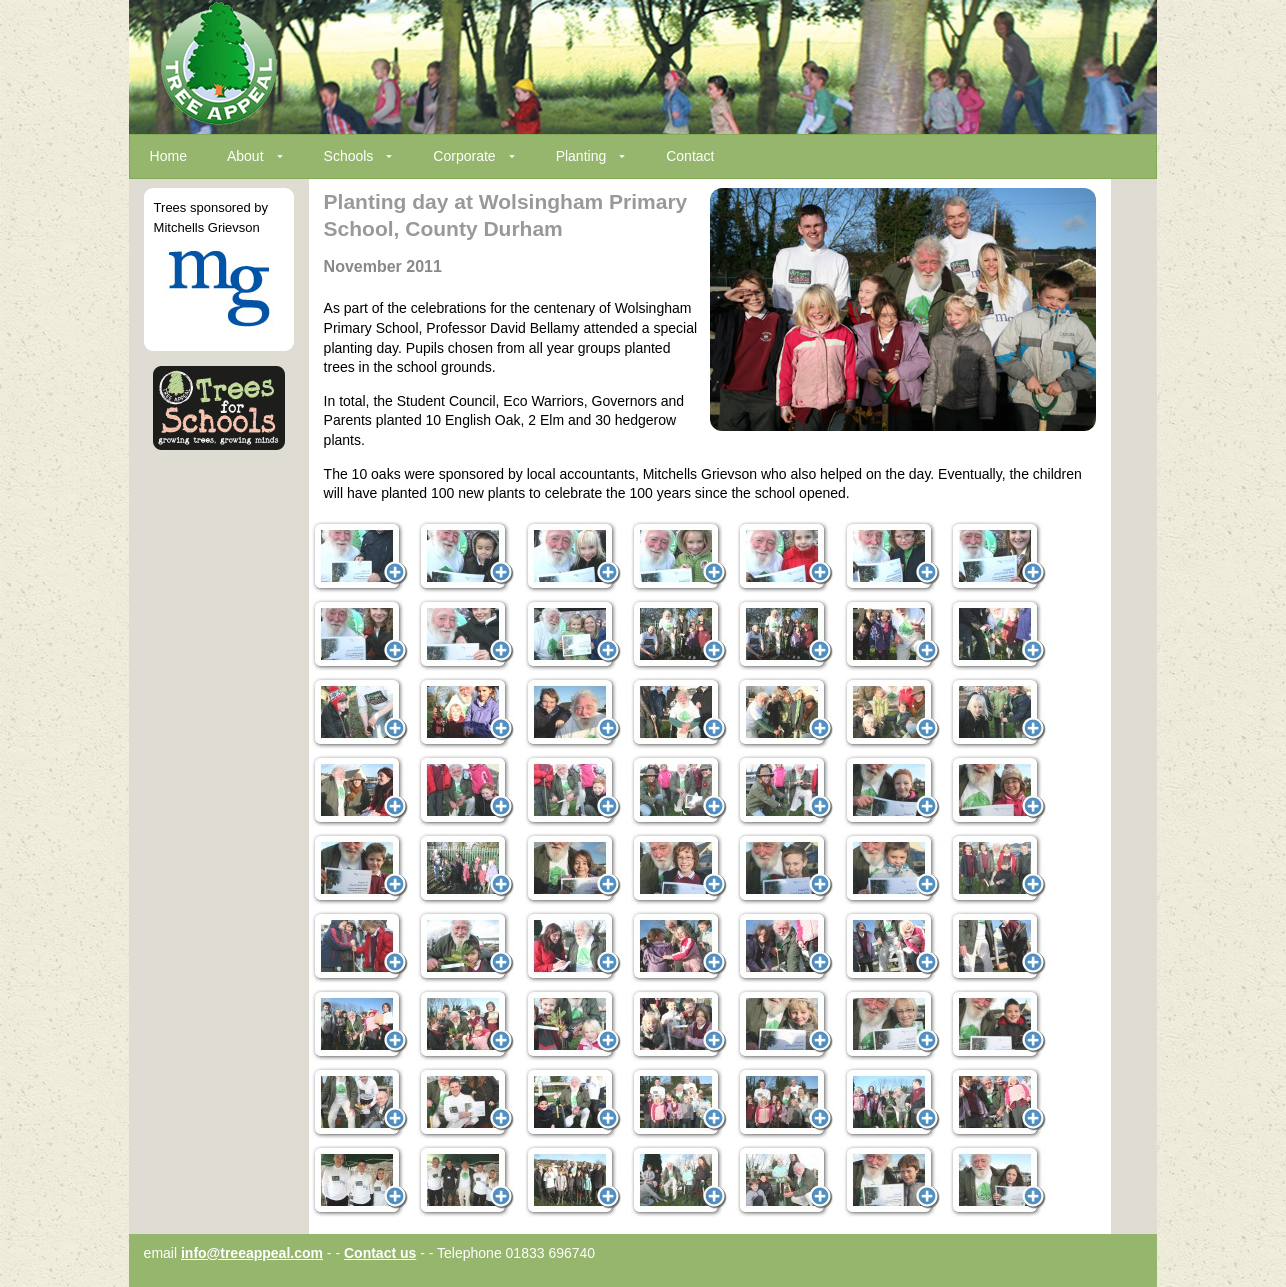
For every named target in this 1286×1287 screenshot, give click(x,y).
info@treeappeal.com (252, 1253)
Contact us (380, 1253)
